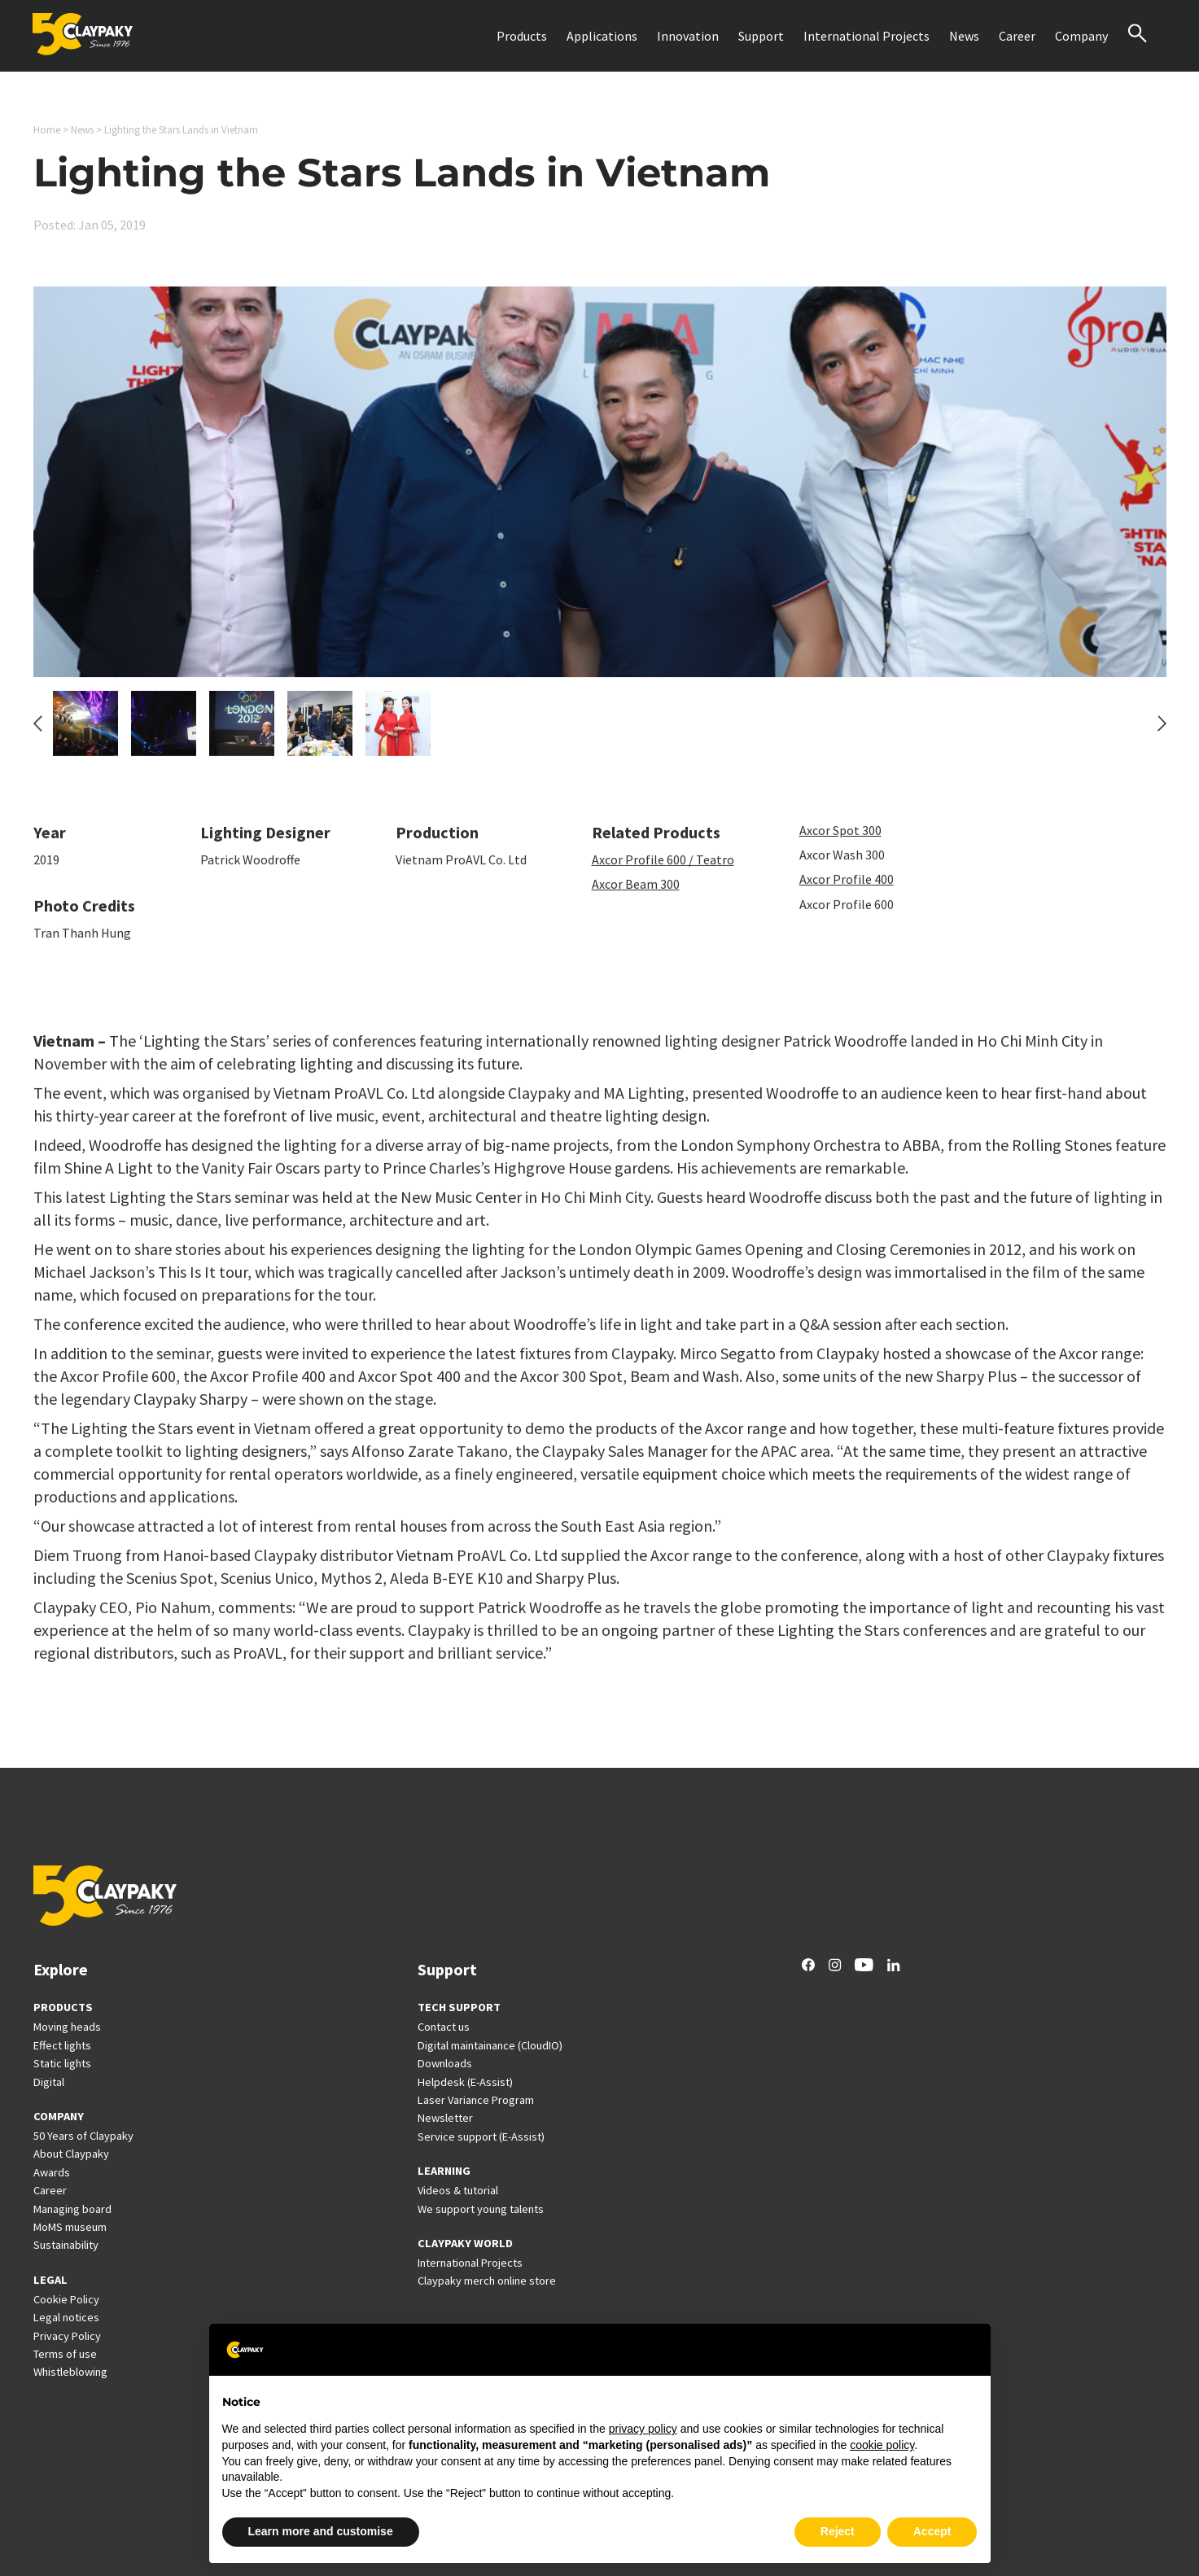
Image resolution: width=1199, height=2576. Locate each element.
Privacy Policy (67, 2336)
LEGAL (50, 2279)
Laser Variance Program (476, 2100)
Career (1017, 36)
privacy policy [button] (643, 2428)
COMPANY (58, 2116)
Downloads (445, 2063)
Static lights (62, 2063)
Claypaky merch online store (487, 2280)
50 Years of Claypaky (83, 2135)
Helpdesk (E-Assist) (465, 2082)
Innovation (688, 36)
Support (761, 36)
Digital (48, 2082)
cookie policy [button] (882, 2444)
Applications (602, 36)
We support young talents (481, 2209)
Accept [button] (932, 2531)
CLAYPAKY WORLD (465, 2243)
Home (46, 130)
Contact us (444, 2026)
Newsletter (445, 2117)
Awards (51, 2172)
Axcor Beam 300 (636, 894)
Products (522, 36)
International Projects (866, 36)
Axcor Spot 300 (840, 840)
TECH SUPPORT (459, 2007)
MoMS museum (70, 2227)
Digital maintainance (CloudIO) (490, 2045)
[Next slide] (1161, 733)
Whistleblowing (70, 2371)
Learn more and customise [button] (320, 2531)
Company (1081, 36)
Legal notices (66, 2317)
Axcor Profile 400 (846, 889)
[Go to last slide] (37, 733)
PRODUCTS (63, 2007)
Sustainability (65, 2244)
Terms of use (65, 2353)
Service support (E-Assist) (481, 2136)
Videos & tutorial (458, 2190)
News (964, 36)
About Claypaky (71, 2153)
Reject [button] (837, 2531)
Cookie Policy (66, 2299)
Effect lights (62, 2045)
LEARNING (444, 2170)
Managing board (72, 2209)
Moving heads (67, 2026)
